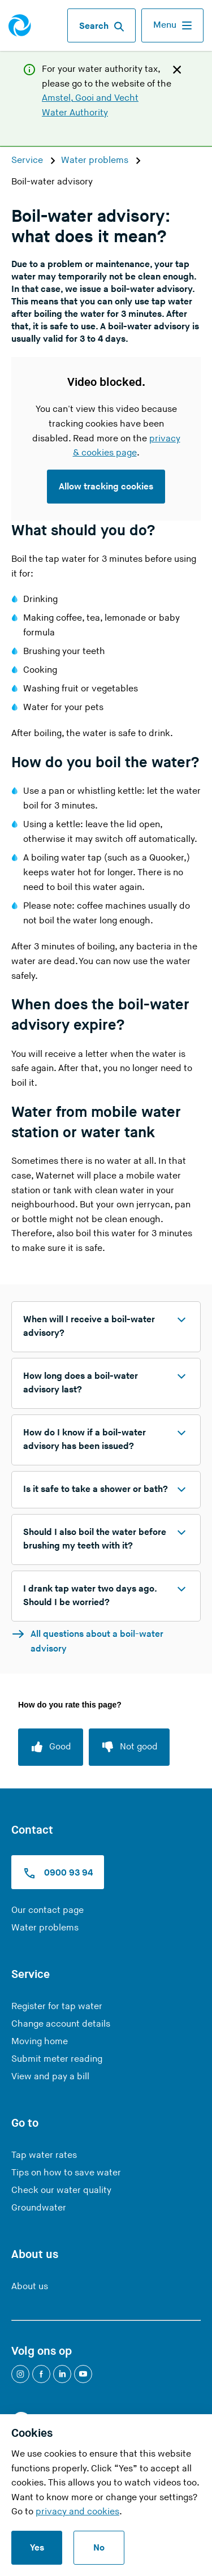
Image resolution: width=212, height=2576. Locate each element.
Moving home (39, 2041)
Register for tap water (56, 2006)
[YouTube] (83, 2374)
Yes (37, 2548)
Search (101, 26)
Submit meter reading (56, 2059)
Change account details (60, 2024)
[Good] (50, 1747)
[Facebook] (41, 2374)
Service (28, 160)
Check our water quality (61, 2190)
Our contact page (47, 1910)
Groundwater (38, 2208)
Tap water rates (44, 2155)
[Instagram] (20, 2374)
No (99, 2548)
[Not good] (129, 1747)
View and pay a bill (50, 2076)
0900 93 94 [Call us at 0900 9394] (58, 1873)
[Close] (177, 69)
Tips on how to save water (66, 2173)
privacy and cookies (77, 2511)
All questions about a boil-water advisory (87, 1640)
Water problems (96, 160)
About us (29, 2286)
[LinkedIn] (62, 2374)
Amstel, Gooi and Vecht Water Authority (90, 105)
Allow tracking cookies (106, 486)
